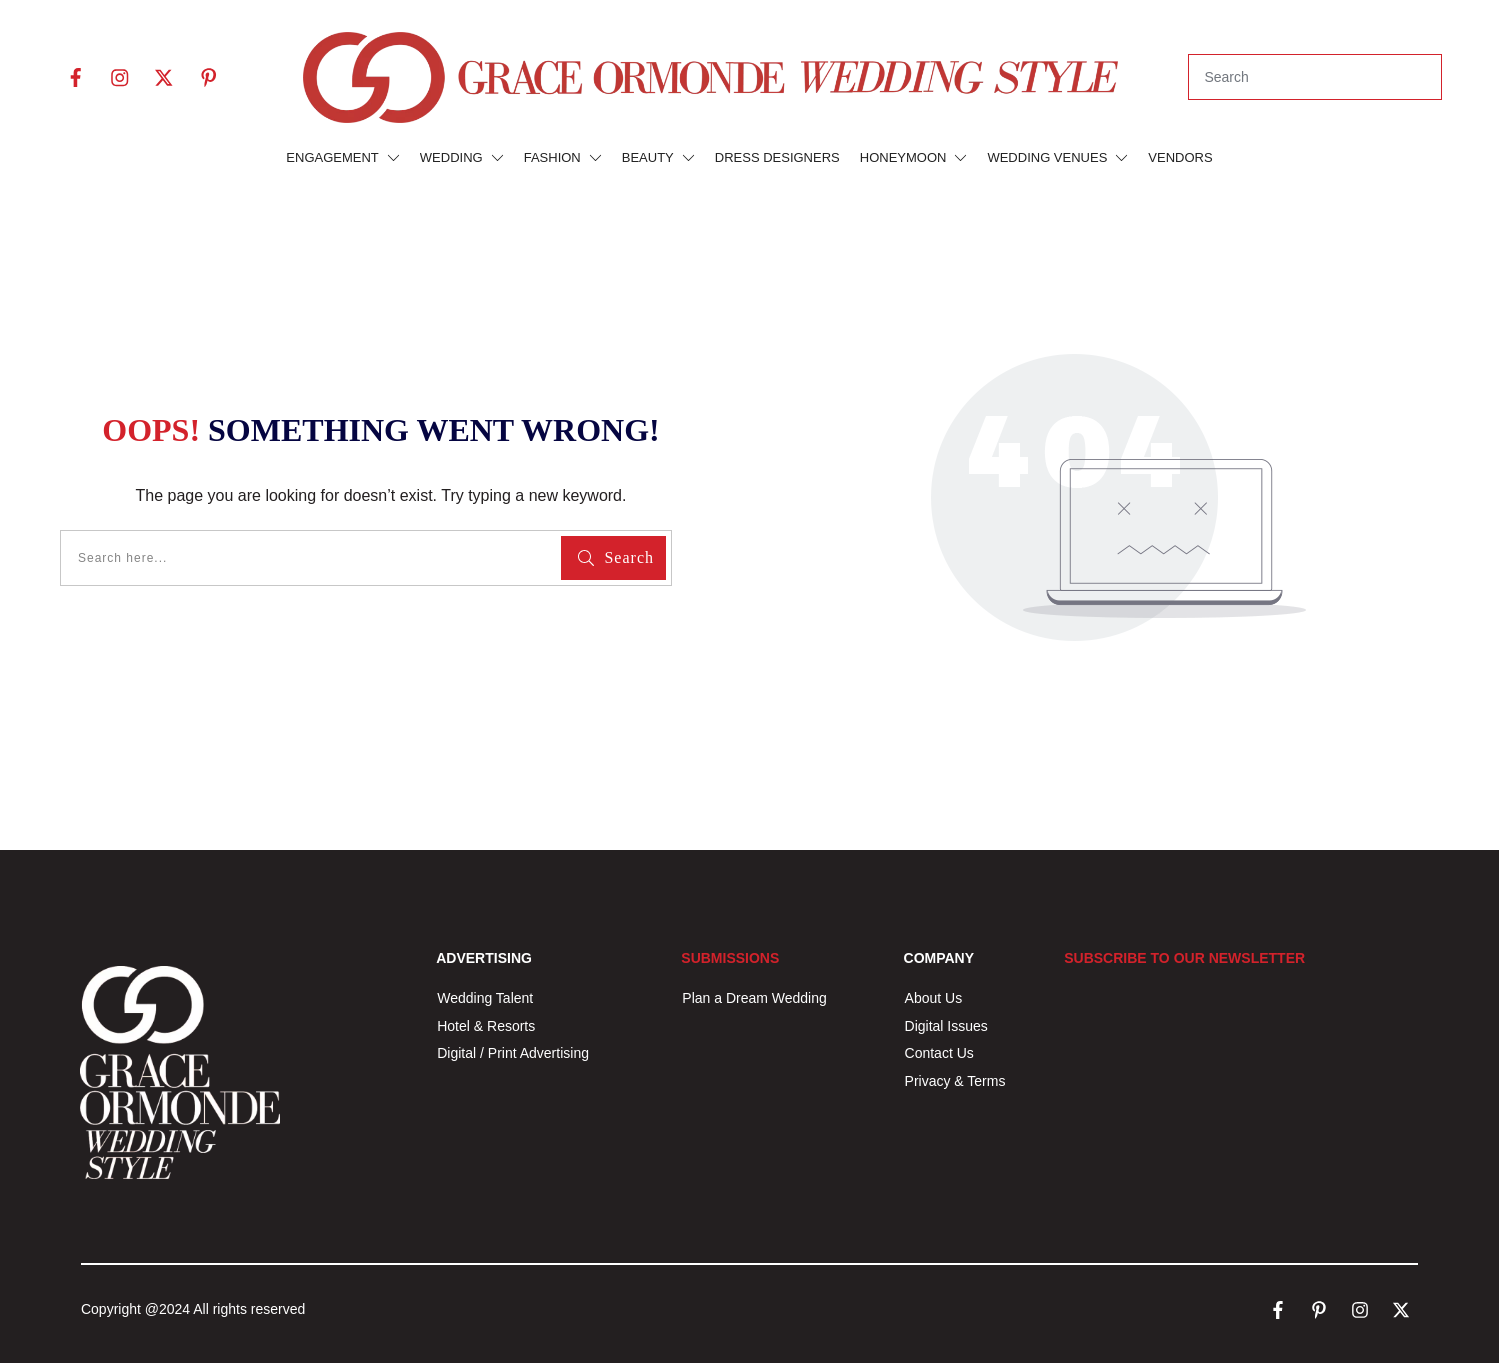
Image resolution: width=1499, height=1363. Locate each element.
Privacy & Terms (955, 1081)
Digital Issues (946, 1026)
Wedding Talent (485, 998)
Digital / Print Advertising (515, 1053)
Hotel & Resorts (486, 1026)
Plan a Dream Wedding (754, 998)
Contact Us (939, 1053)
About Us (934, 998)
